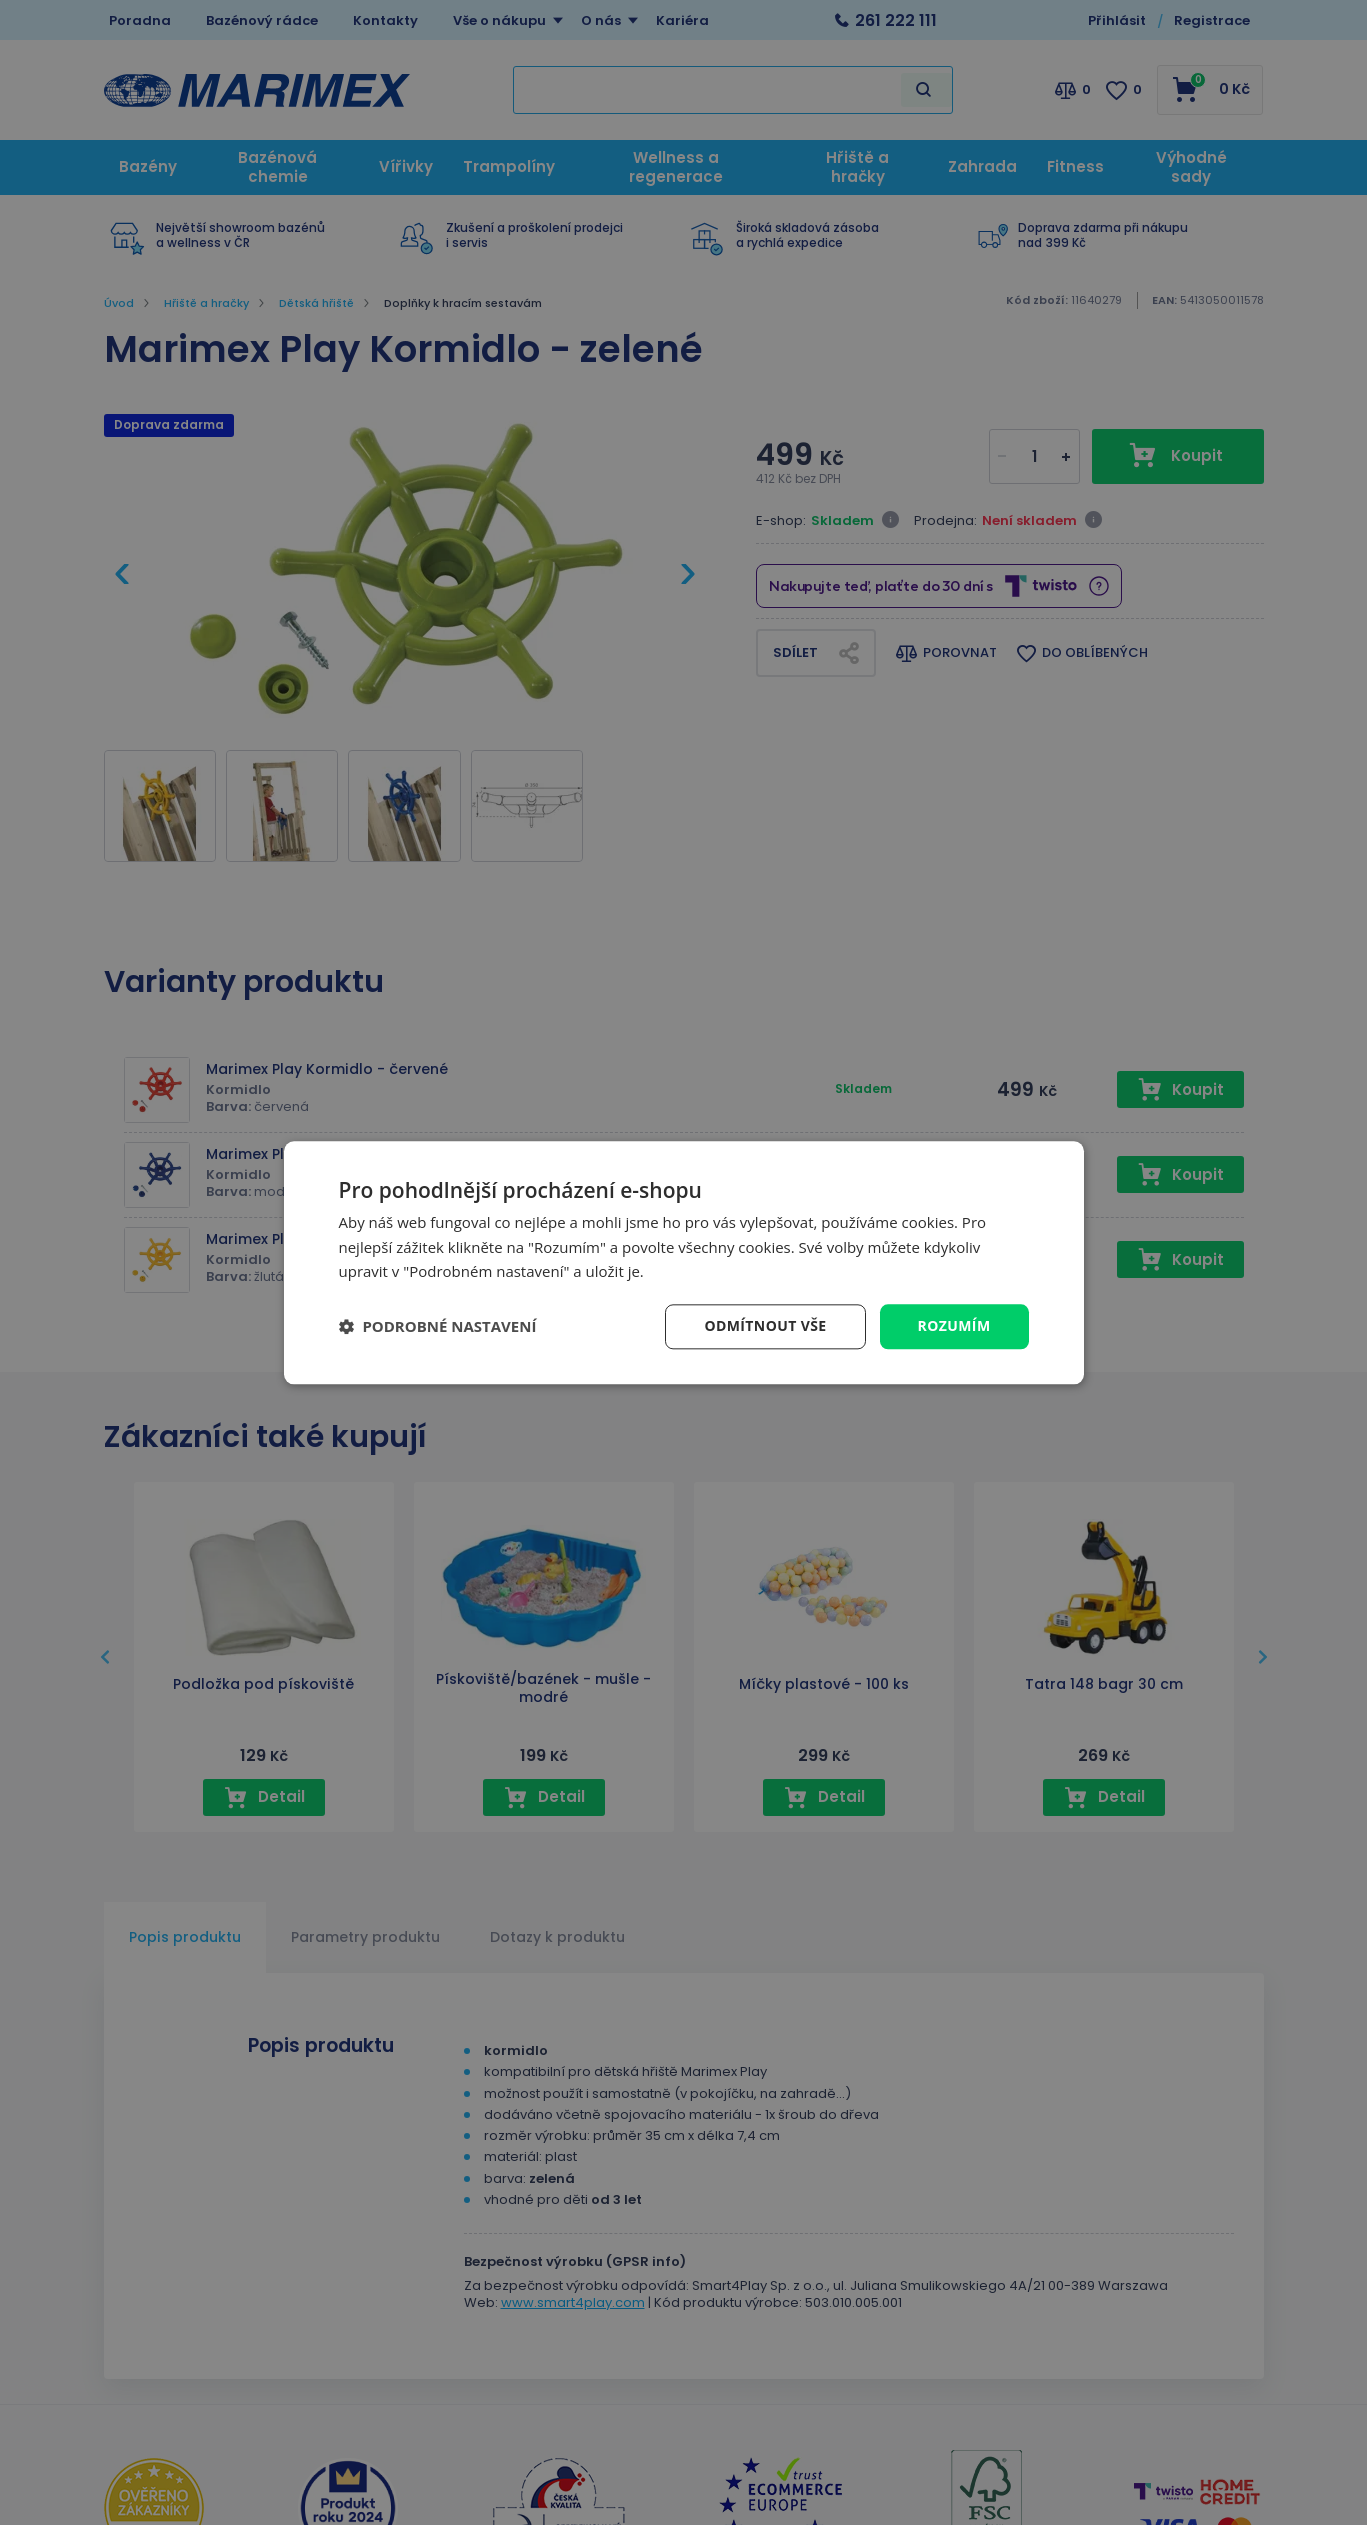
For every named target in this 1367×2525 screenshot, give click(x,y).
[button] (438, 1327)
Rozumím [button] (954, 1325)
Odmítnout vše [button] (765, 1325)
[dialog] (684, 1262)
